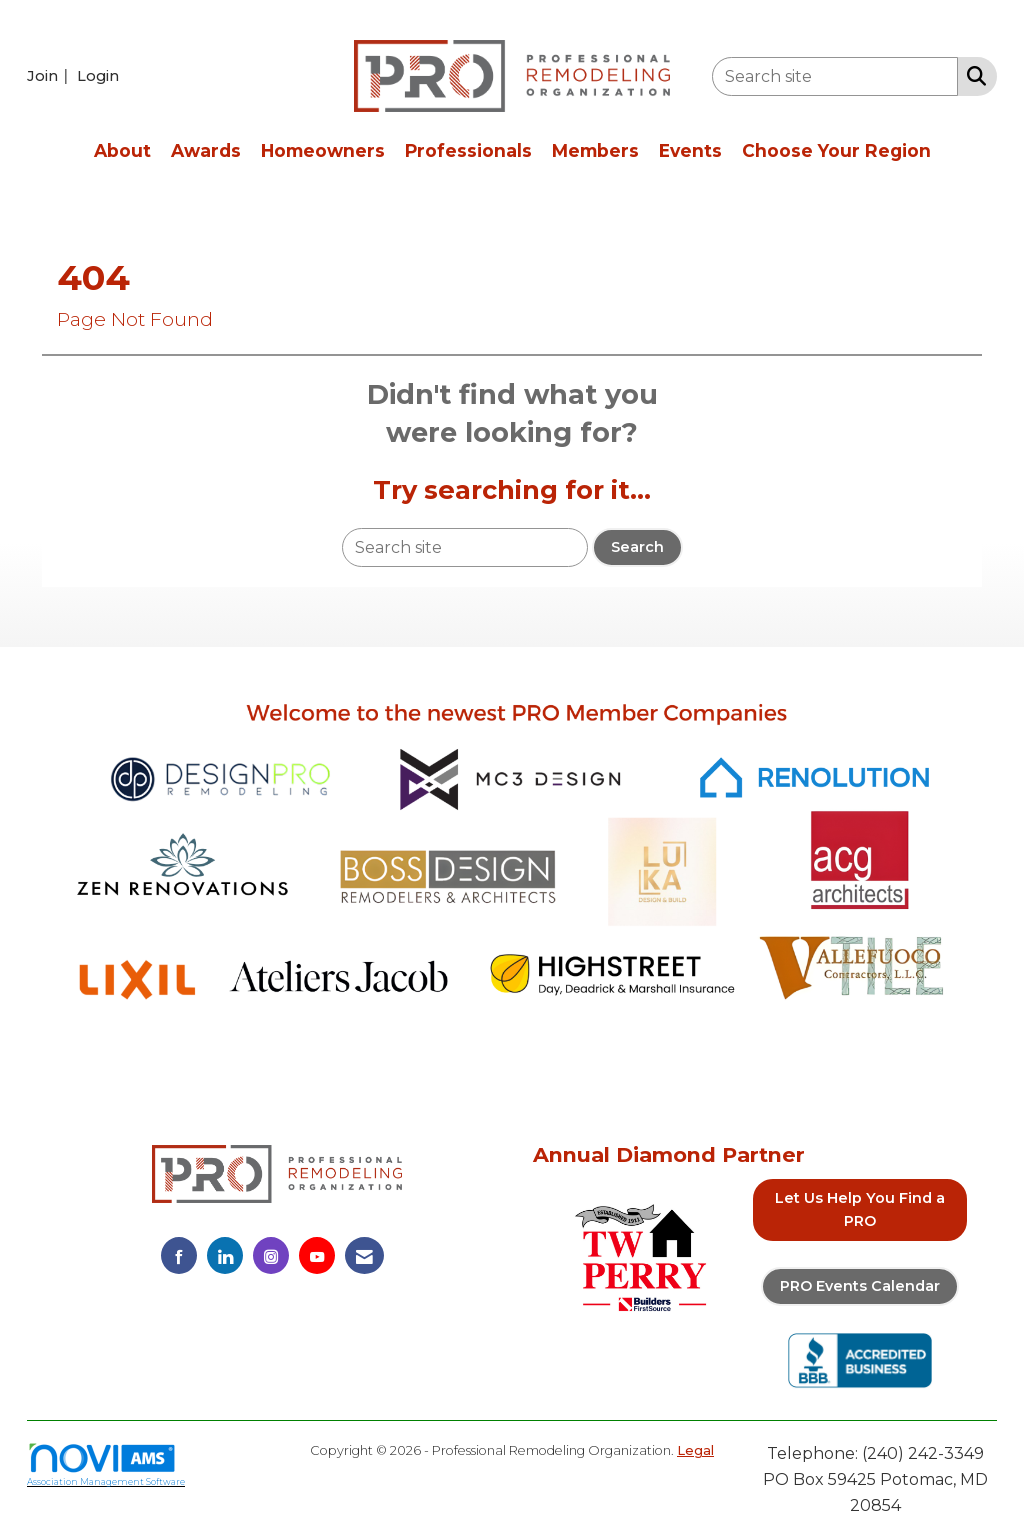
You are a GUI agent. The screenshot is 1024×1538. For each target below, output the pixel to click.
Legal (695, 1450)
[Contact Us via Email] (364, 1255)
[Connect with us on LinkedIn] (225, 1255)
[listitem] (50, 75)
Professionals (468, 150)
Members (595, 150)
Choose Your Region (836, 150)
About (122, 150)
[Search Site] (972, 75)
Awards (206, 150)
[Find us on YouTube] (317, 1255)
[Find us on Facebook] (179, 1255)
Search (637, 547)
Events (690, 150)
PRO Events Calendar (860, 1286)
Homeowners (323, 150)
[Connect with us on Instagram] (271, 1255)
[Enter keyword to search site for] (835, 76)
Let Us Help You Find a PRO (860, 1209)
